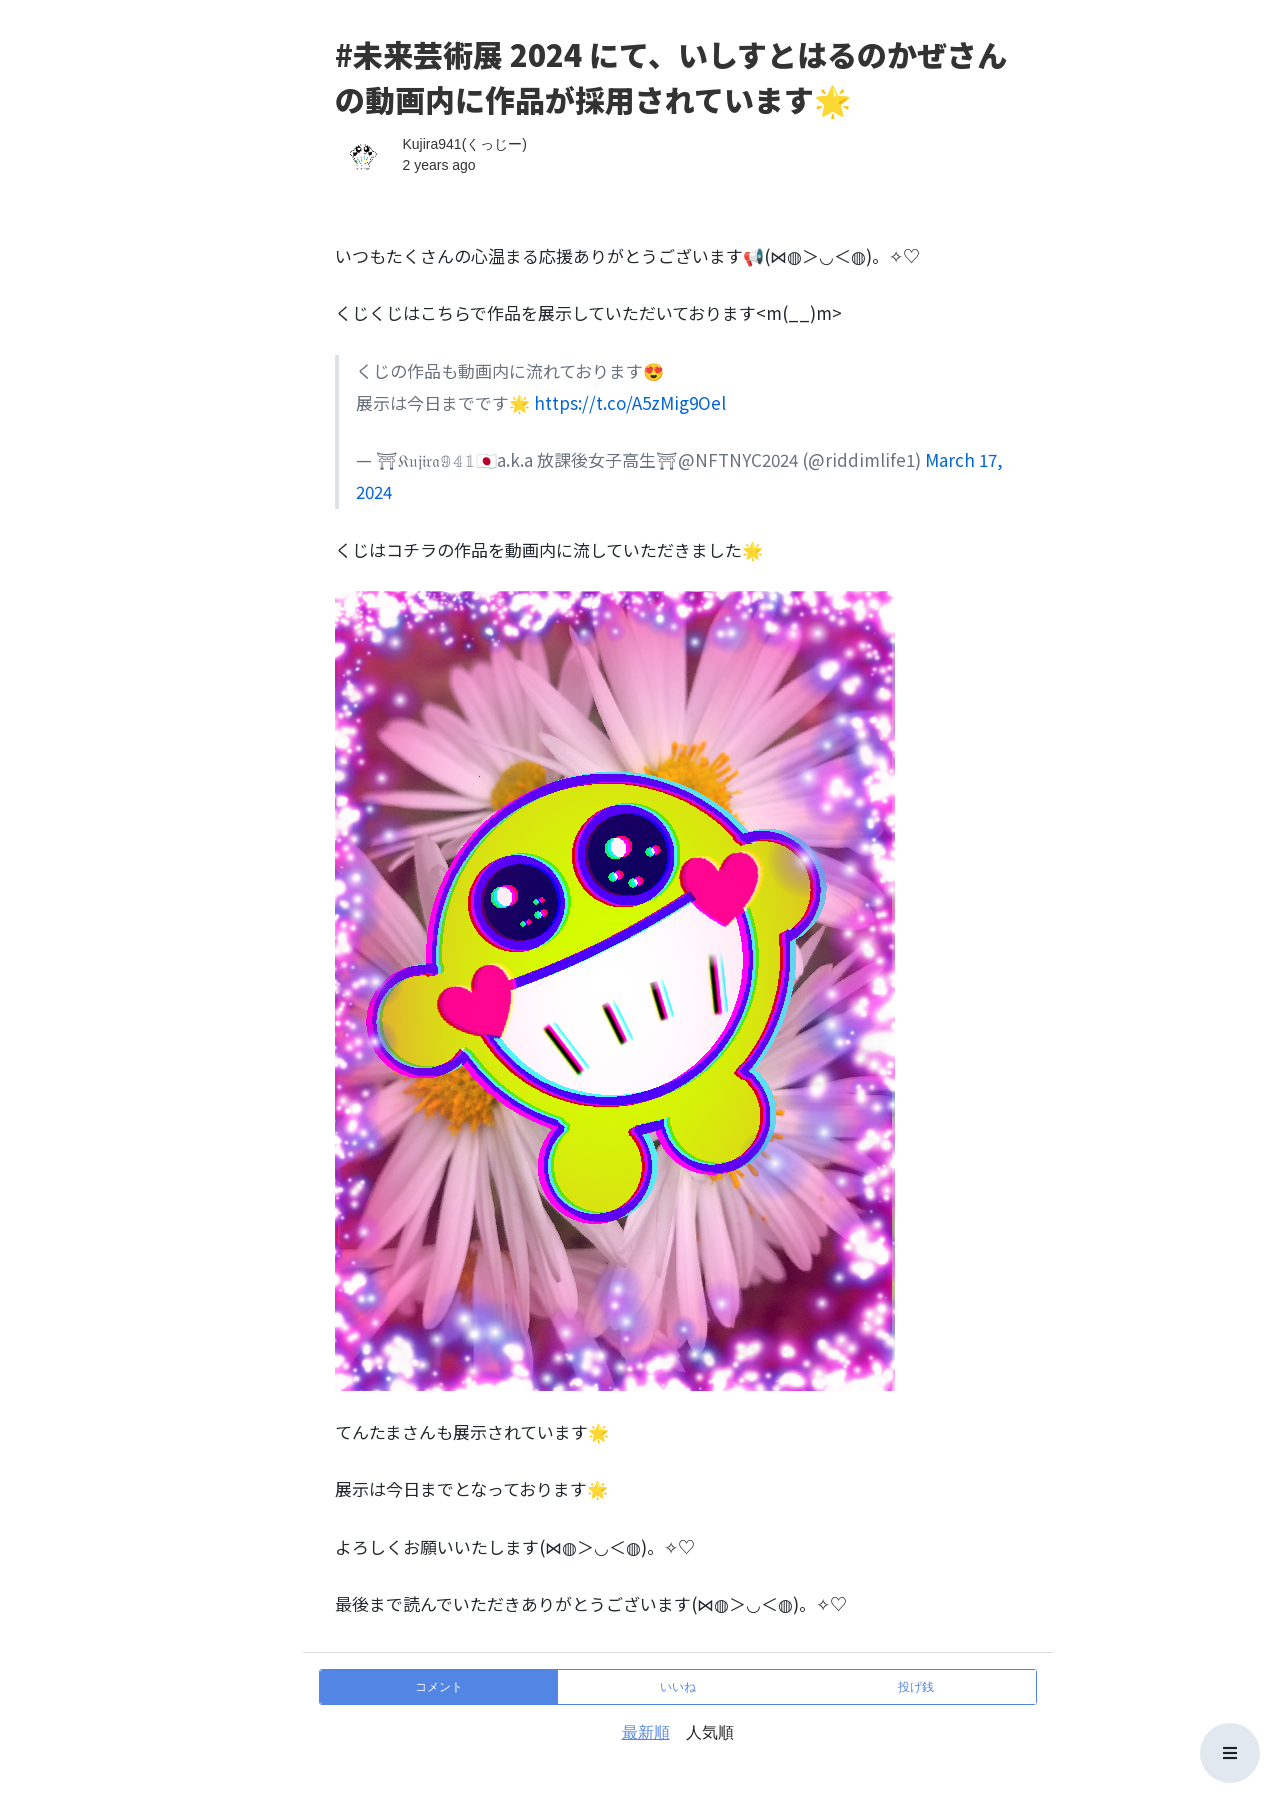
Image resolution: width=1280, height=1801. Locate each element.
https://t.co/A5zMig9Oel (630, 402)
